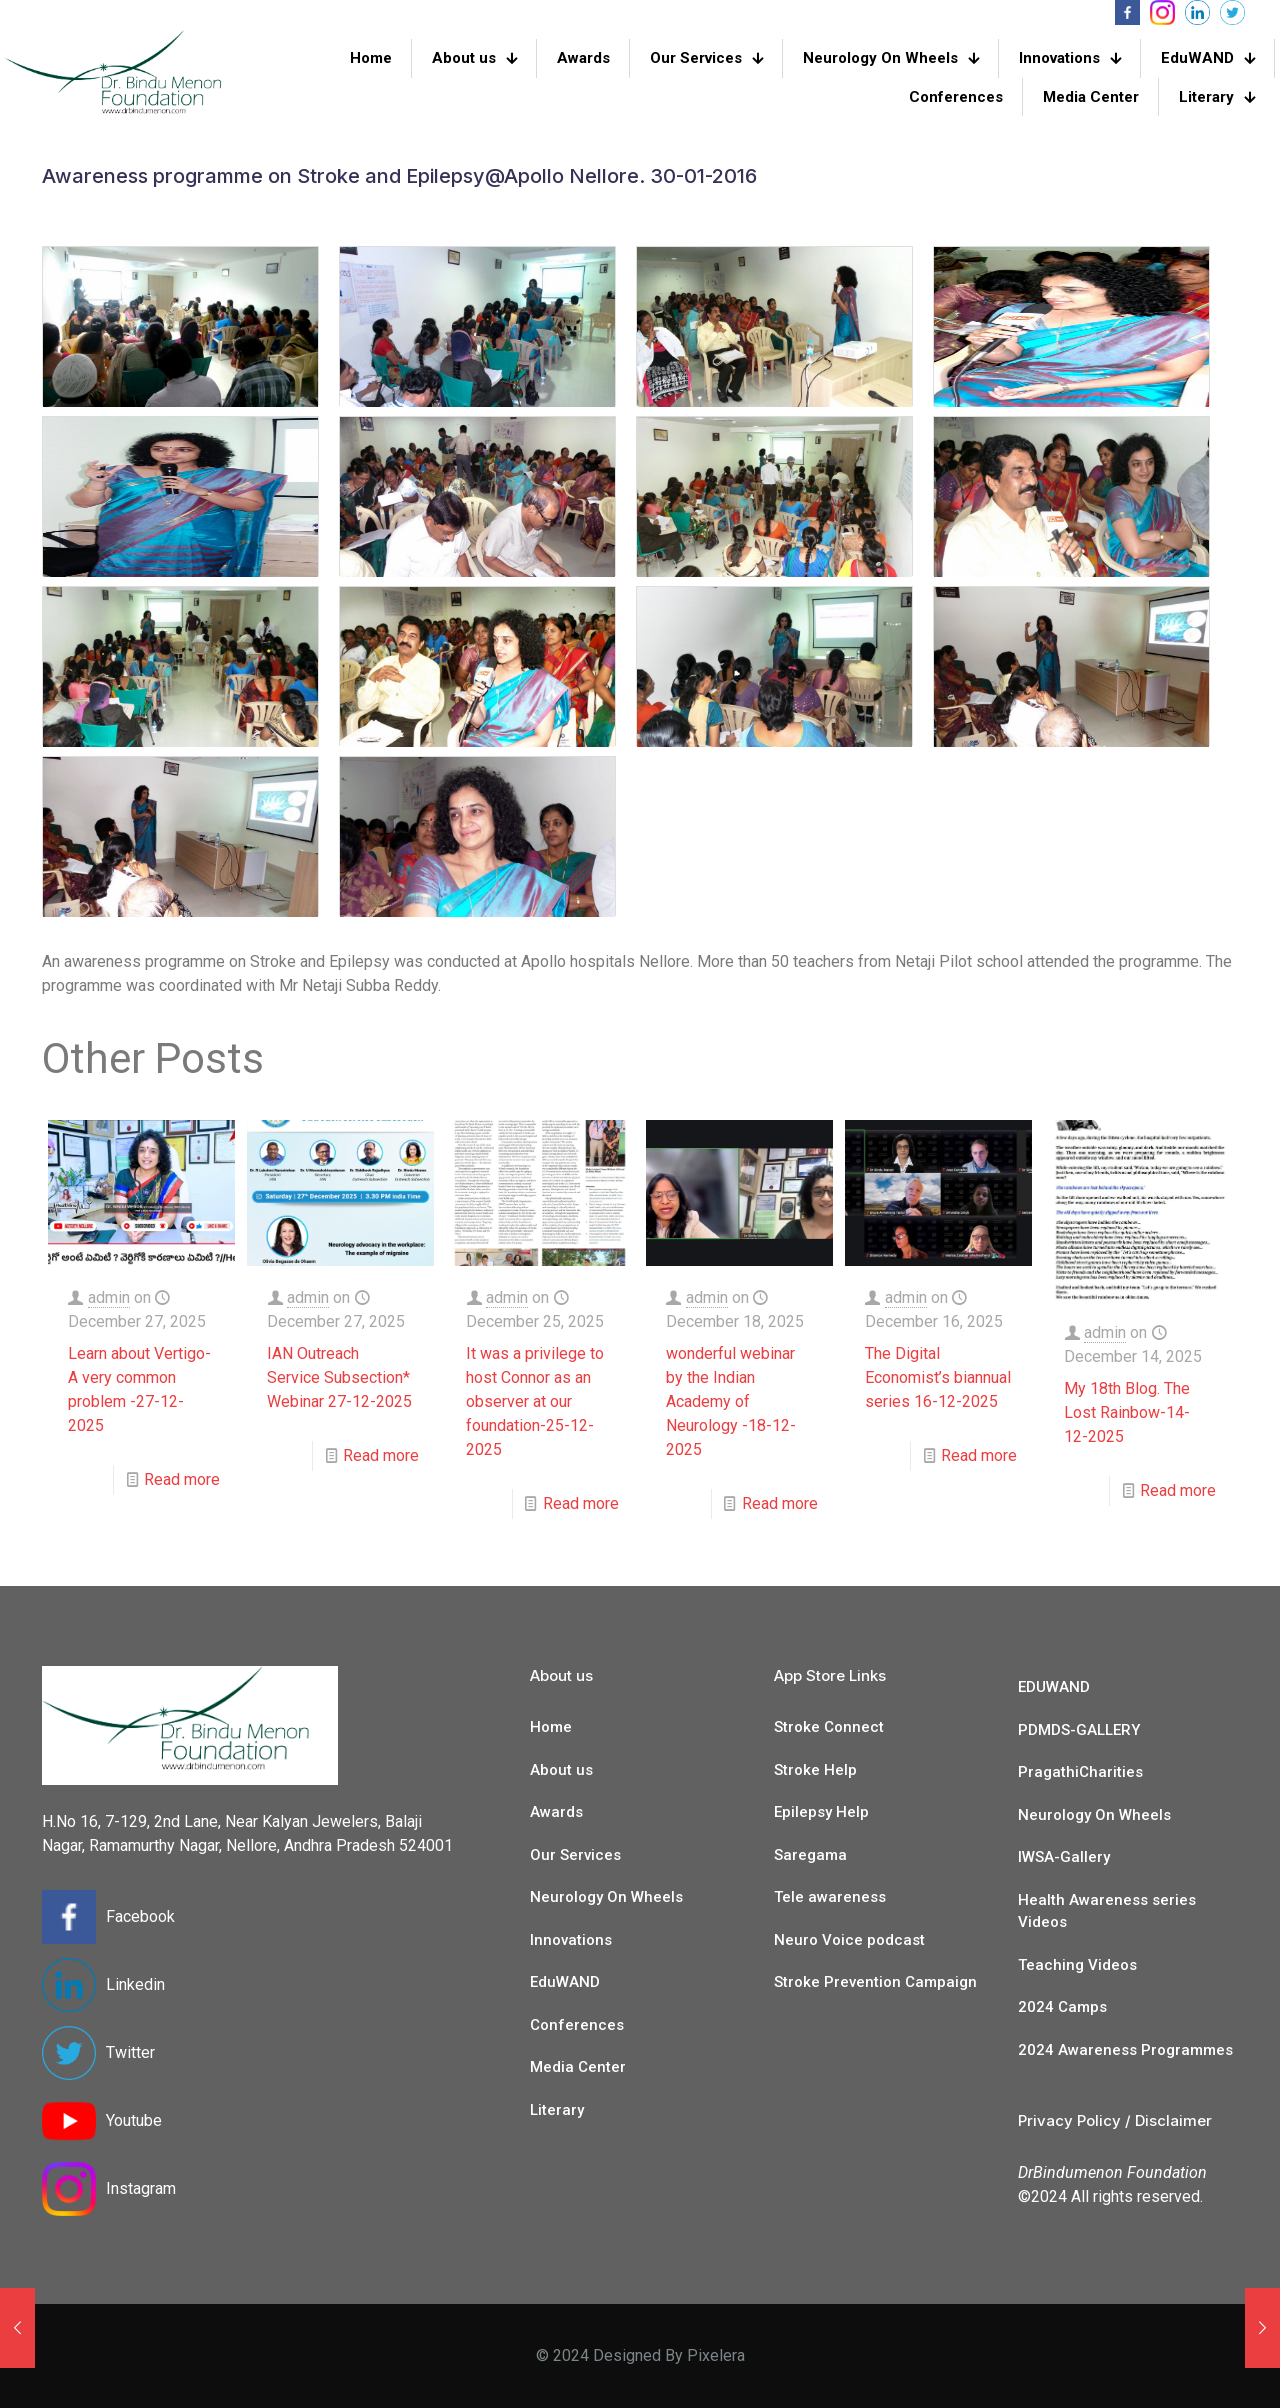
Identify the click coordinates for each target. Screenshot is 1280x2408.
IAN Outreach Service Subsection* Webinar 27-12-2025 (339, 1377)
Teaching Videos (1077, 1965)
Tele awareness (830, 1897)
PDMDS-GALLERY (1079, 1730)
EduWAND (565, 1982)
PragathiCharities (1080, 1772)
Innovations (571, 1940)
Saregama (810, 1855)
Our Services (575, 1855)
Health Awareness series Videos (1107, 1911)
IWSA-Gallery (1064, 1857)
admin (109, 1297)
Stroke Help (815, 1770)
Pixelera (716, 2355)
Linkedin (135, 1984)
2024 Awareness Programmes (1125, 2050)
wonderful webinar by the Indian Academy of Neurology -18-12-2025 (731, 1401)
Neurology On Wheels (606, 1897)
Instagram (141, 2188)
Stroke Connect (829, 1727)
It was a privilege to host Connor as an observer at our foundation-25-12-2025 (535, 1401)
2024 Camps (1062, 2007)
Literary (557, 2110)
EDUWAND (1054, 1687)
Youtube (134, 2120)
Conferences (577, 2025)
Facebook (140, 1916)
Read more (182, 1479)
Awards (556, 1812)
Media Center (578, 2067)
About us (561, 1770)
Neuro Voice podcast (849, 1940)
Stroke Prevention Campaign (875, 1982)
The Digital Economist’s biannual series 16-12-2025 (938, 1377)
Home (551, 1727)
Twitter (130, 2052)
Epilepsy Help (821, 1812)
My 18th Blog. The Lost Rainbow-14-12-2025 (1127, 1412)
